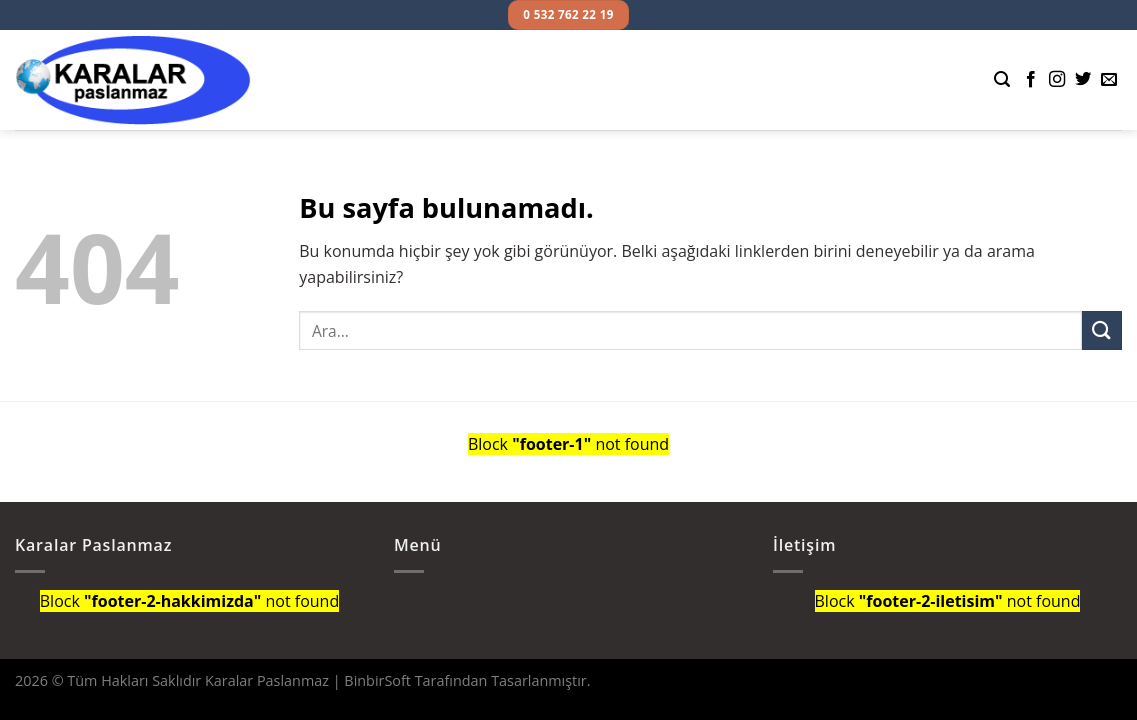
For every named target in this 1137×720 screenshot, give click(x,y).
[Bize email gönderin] (1109, 80)
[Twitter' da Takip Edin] (1083, 80)
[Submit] (1102, 330)
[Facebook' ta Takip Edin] (1031, 80)
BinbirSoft (377, 680)
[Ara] (1002, 79)
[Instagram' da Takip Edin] (1057, 80)
